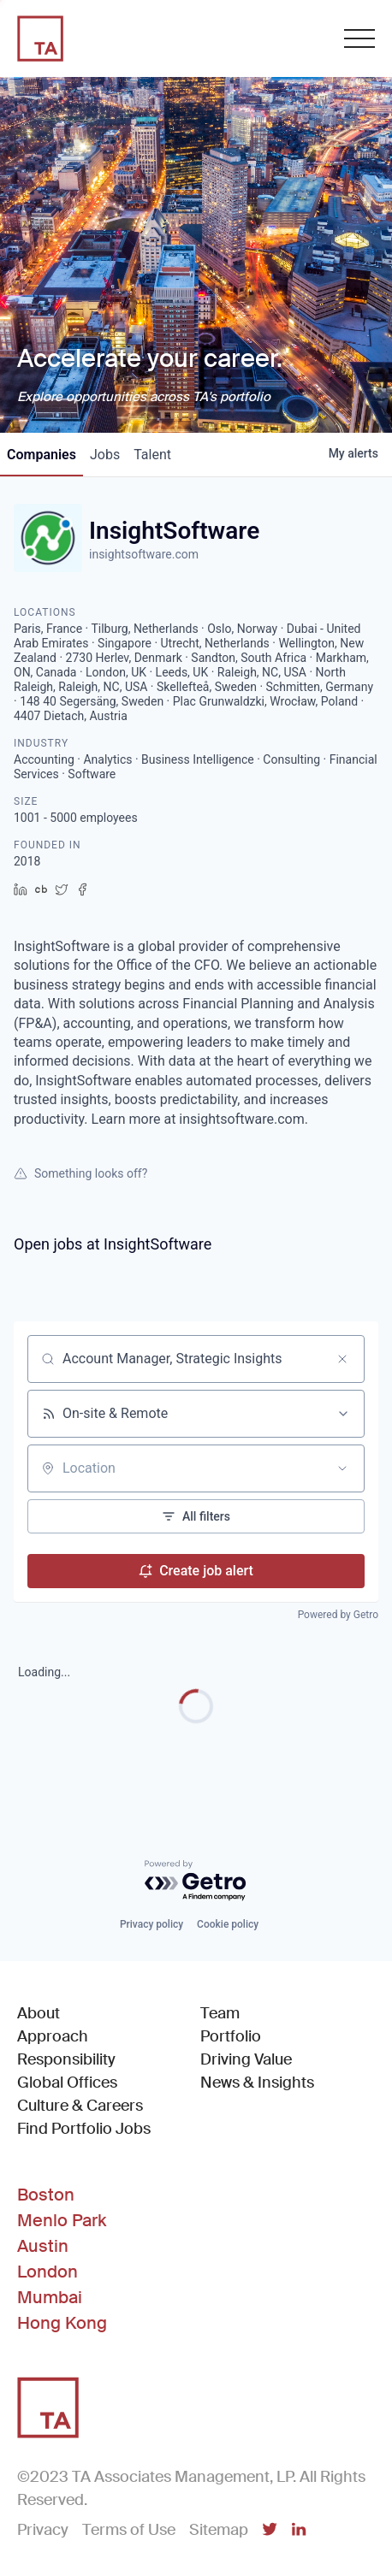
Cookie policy (227, 1924)
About (38, 2013)
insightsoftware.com (144, 554)
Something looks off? (80, 1173)
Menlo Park (61, 2220)
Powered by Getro (338, 1615)
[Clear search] (342, 1359)
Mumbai (49, 2297)
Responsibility (66, 2059)
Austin (42, 2246)
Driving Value (246, 2059)
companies (41, 454)
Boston (45, 2194)
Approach (52, 2036)
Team (220, 2013)
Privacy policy (151, 1924)
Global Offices (67, 2082)
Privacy (42, 2530)
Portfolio (230, 2036)
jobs (105, 454)
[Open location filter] (342, 1468)
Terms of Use (128, 2530)
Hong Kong (62, 2323)
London (47, 2271)
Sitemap (218, 2530)
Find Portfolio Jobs (84, 2128)
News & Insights (257, 2082)
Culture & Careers (80, 2105)
